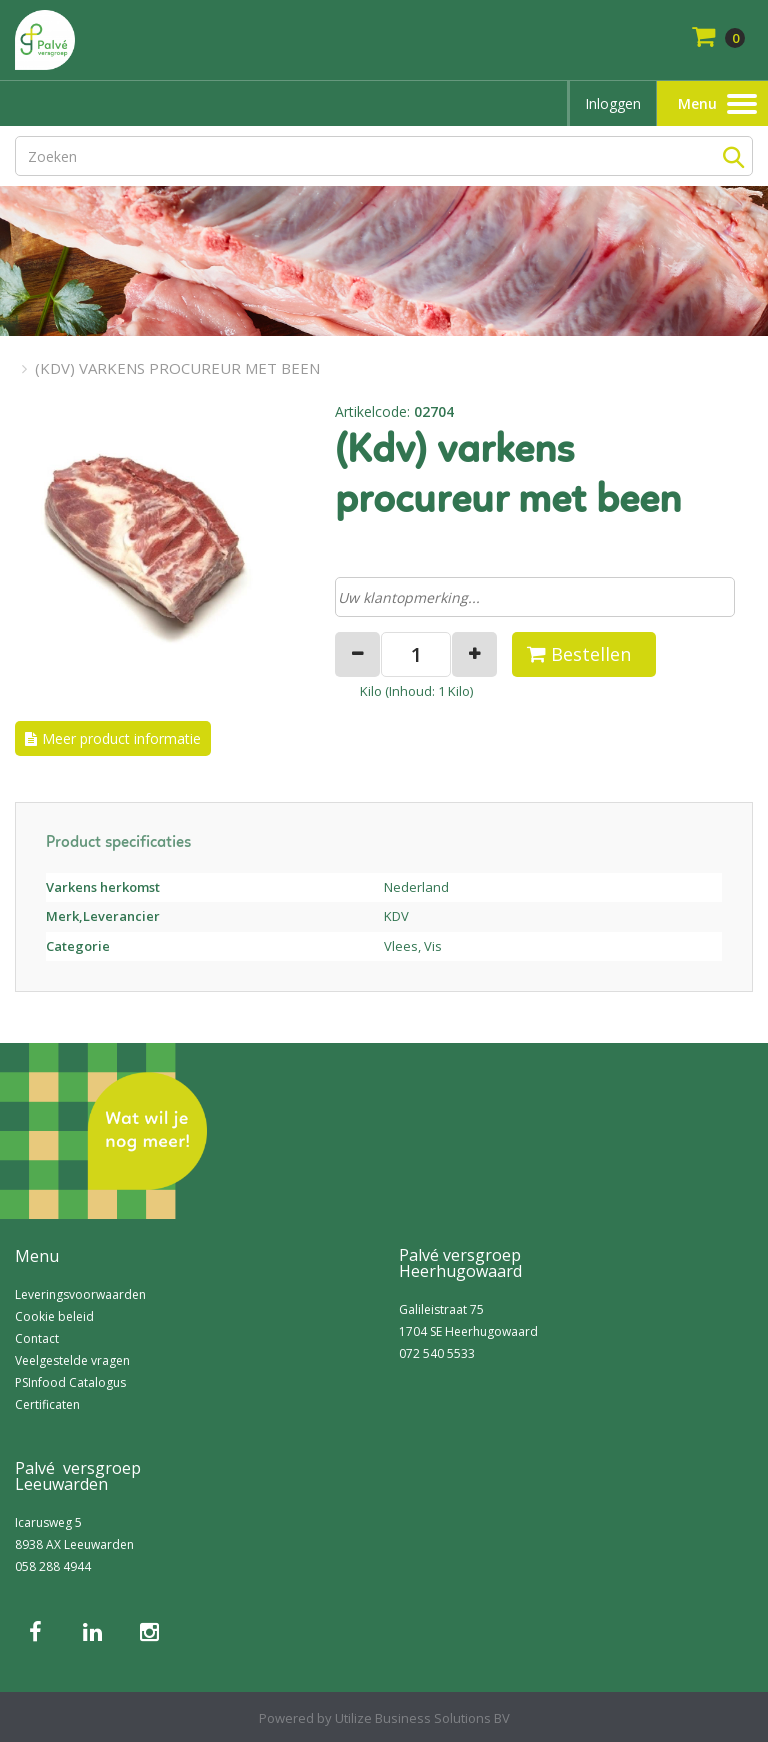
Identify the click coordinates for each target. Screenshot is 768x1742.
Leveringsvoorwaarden (80, 1294)
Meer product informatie (121, 738)
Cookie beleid (54, 1316)
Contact (37, 1338)
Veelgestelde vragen (72, 1360)
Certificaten (47, 1404)
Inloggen (613, 103)
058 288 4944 (53, 1566)
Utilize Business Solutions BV (422, 1718)
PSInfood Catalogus (70, 1382)
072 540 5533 (437, 1353)
